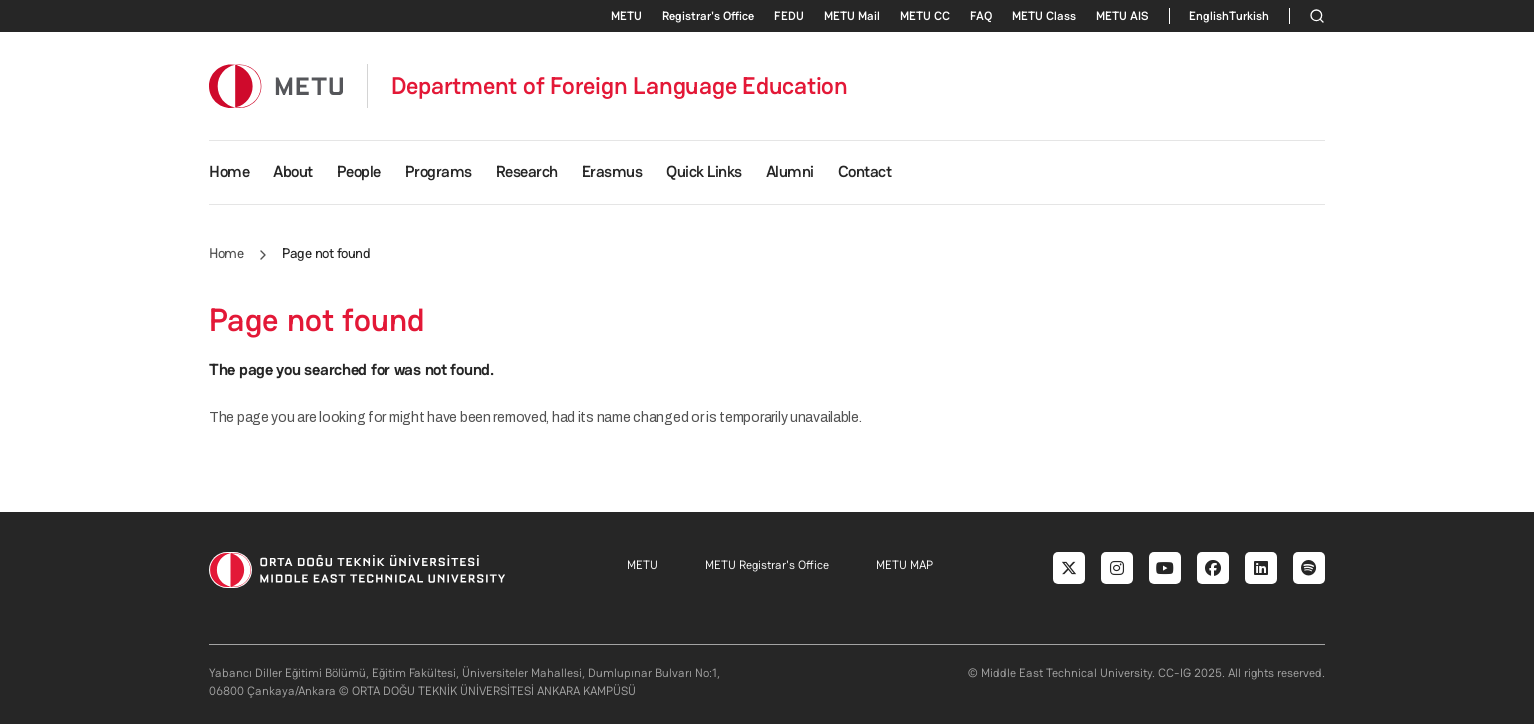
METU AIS (1122, 16)
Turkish (1249, 16)
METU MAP (904, 565)
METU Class (1044, 16)
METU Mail (852, 16)
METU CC (925, 16)
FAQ (981, 16)
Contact (865, 171)
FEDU (789, 16)
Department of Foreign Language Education (619, 86)
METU (626, 16)
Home (229, 171)
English (1209, 16)
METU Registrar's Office (767, 565)
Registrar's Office (708, 16)
